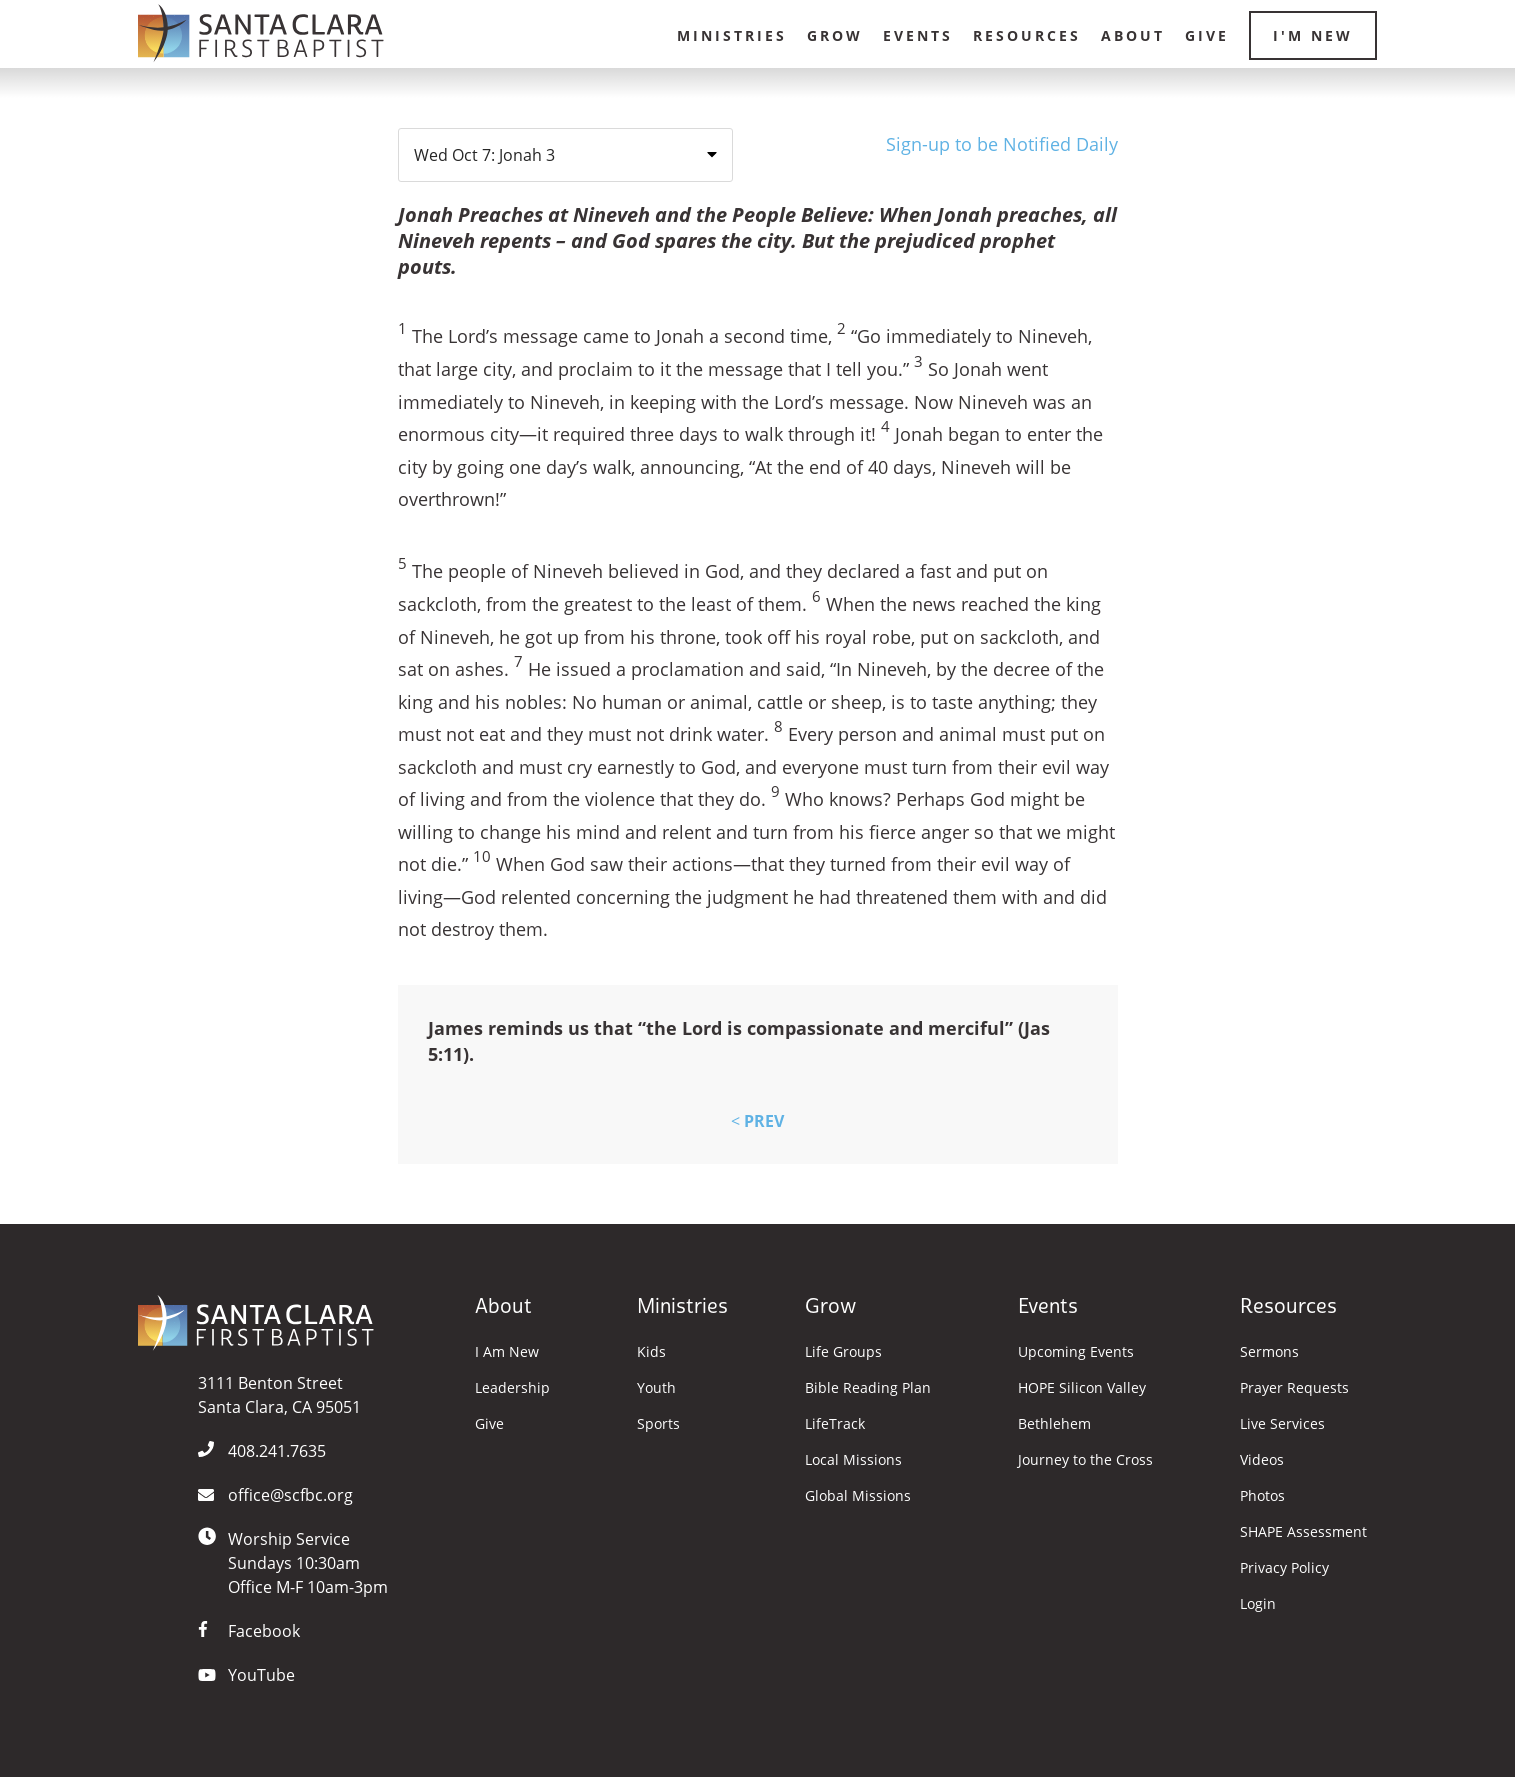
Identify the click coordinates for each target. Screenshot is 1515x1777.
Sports (658, 1424)
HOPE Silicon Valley (1082, 1388)
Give (1207, 35)
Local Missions (853, 1460)
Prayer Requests (1294, 1388)
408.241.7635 (277, 1451)
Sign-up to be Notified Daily (1002, 144)
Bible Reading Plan (868, 1388)
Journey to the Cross (1085, 1460)
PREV (757, 1121)
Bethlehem (1054, 1424)
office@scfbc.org (290, 1495)
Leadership (512, 1388)
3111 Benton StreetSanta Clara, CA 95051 (279, 1395)
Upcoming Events (1076, 1352)
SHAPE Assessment (1303, 1532)
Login (1258, 1604)
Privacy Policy (1284, 1568)
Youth (656, 1388)
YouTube (261, 1675)
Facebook (264, 1631)
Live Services (1282, 1424)
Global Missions (858, 1496)
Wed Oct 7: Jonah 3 (484, 155)
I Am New (507, 1352)
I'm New (1313, 35)
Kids (651, 1352)
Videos (1262, 1460)
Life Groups (843, 1352)
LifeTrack (835, 1424)
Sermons (1269, 1352)
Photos (1262, 1496)
